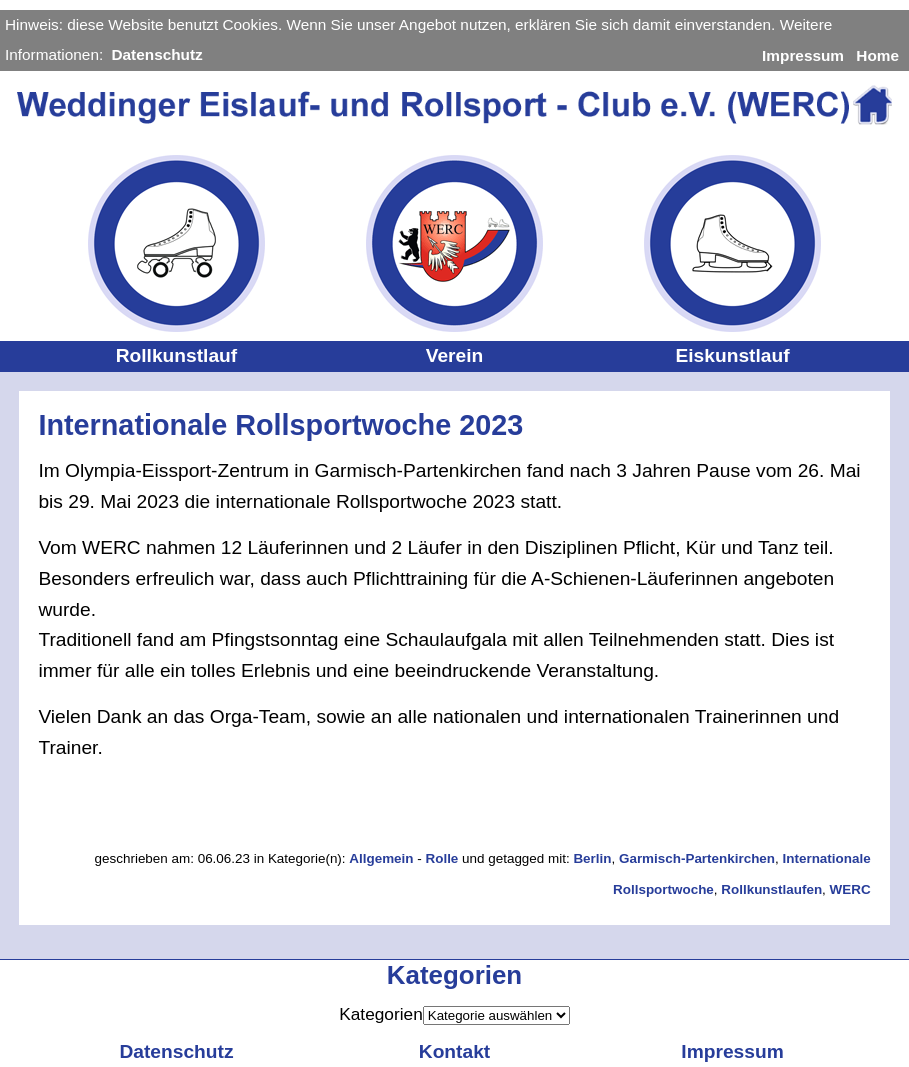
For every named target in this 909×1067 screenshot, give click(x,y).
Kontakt (454, 1051)
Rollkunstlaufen (771, 889)
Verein (455, 355)
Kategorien (381, 1014)
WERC (850, 889)
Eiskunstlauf (732, 355)
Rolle (441, 858)
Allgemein (381, 858)
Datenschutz (156, 54)
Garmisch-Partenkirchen (697, 858)
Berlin (592, 858)
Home (877, 55)
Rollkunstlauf (177, 355)
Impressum (803, 55)
